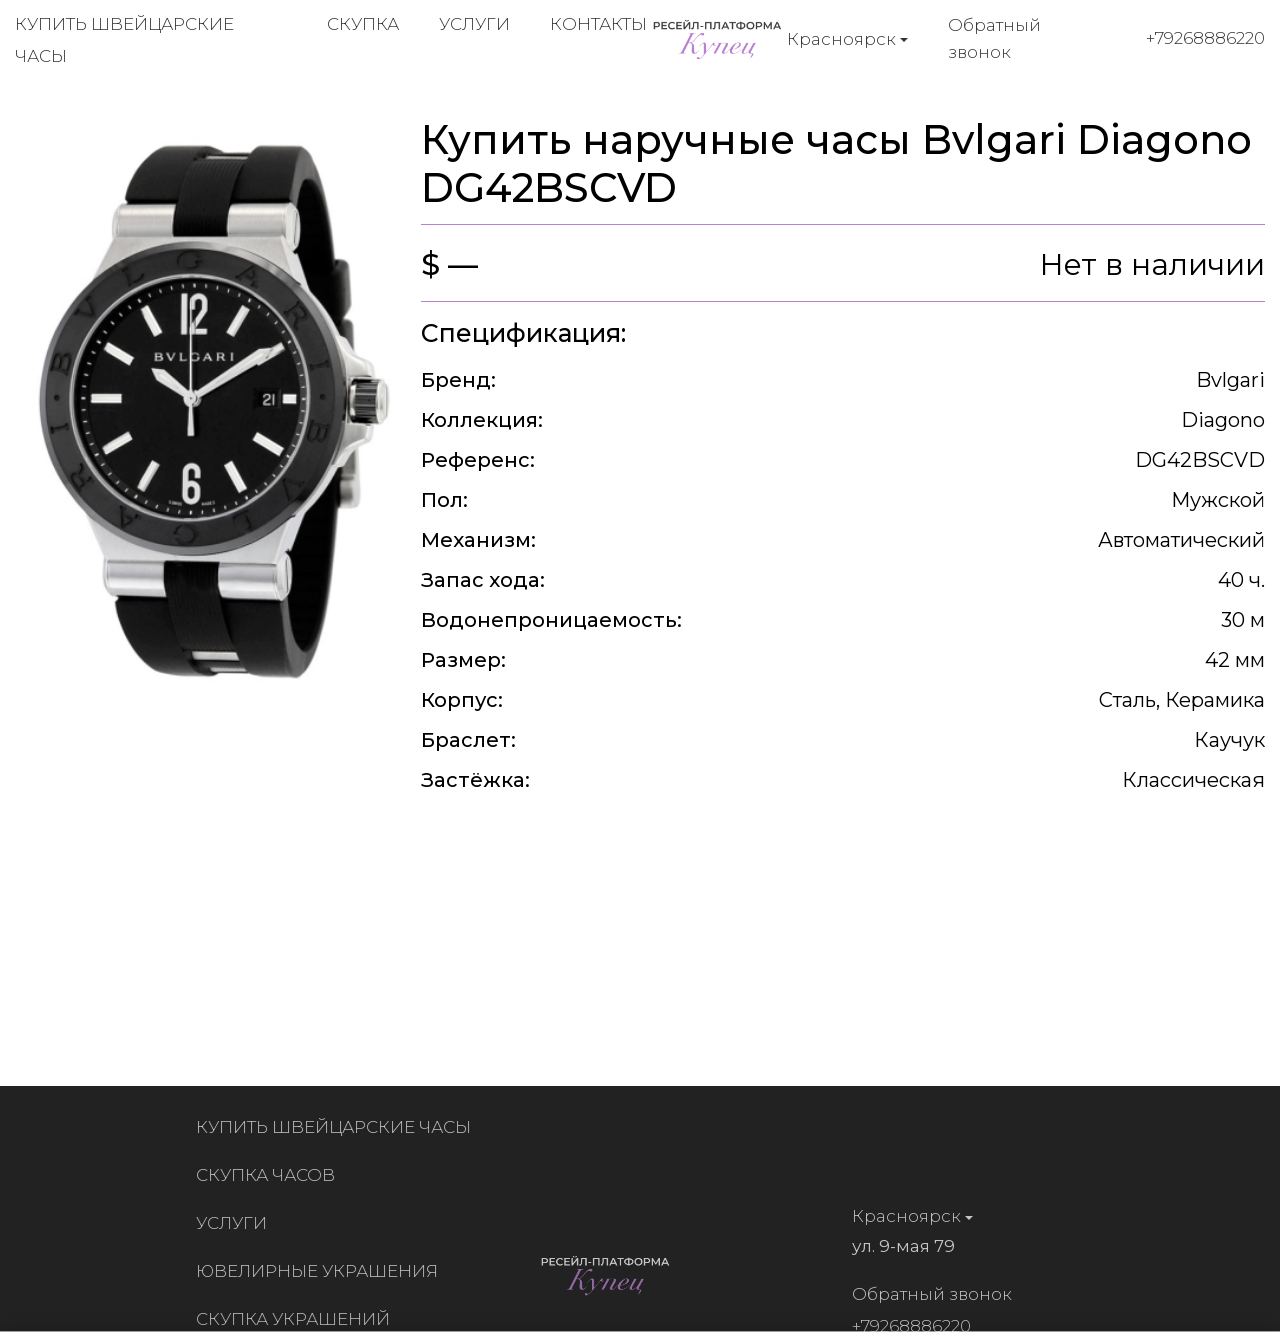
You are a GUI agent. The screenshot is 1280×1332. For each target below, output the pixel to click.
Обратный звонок (994, 38)
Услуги (474, 24)
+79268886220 (1205, 38)
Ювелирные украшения (321, 1271)
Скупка (363, 24)
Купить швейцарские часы (337, 1127)
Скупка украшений (297, 1319)
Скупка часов (269, 1175)
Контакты (598, 24)
